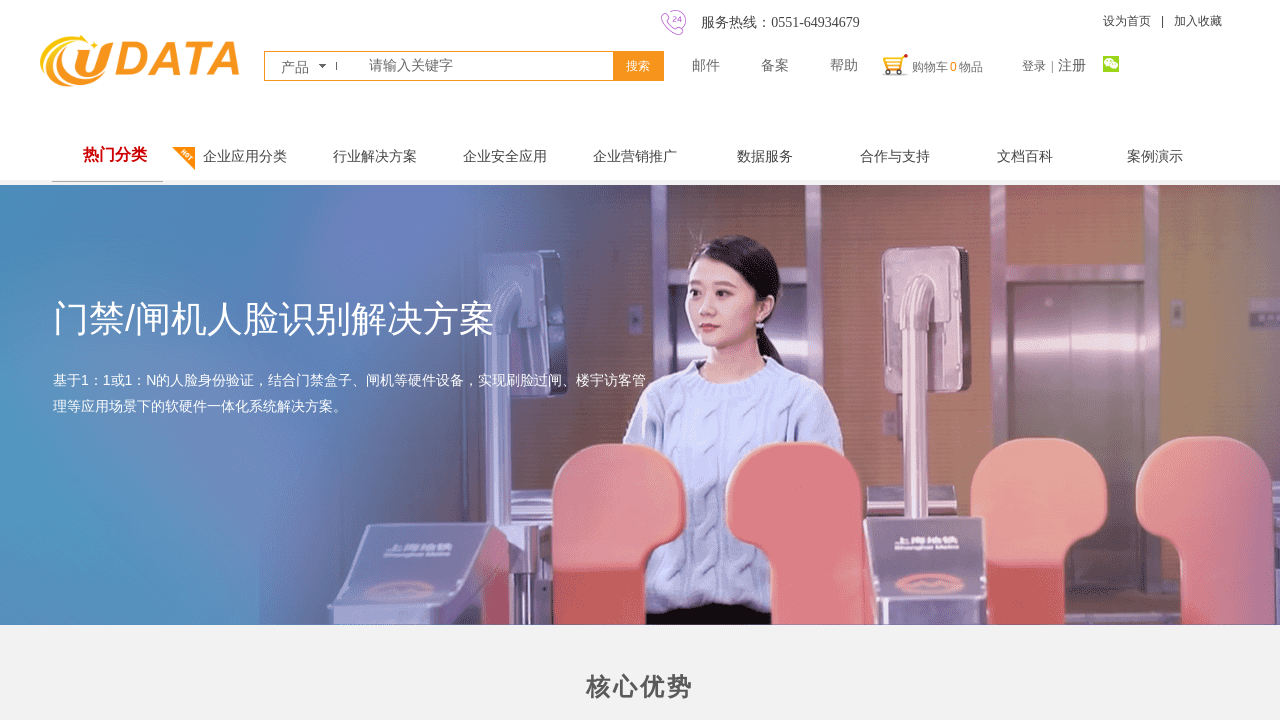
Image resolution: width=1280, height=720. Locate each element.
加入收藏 (1198, 21)
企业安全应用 (505, 156)
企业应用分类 (245, 156)
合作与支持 (895, 156)
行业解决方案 (375, 156)
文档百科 (1025, 156)
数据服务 (765, 156)
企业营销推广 (635, 156)
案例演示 (1155, 156)
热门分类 (115, 154)
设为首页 (1127, 21)
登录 (1034, 66)
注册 (1072, 65)
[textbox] (487, 66)
